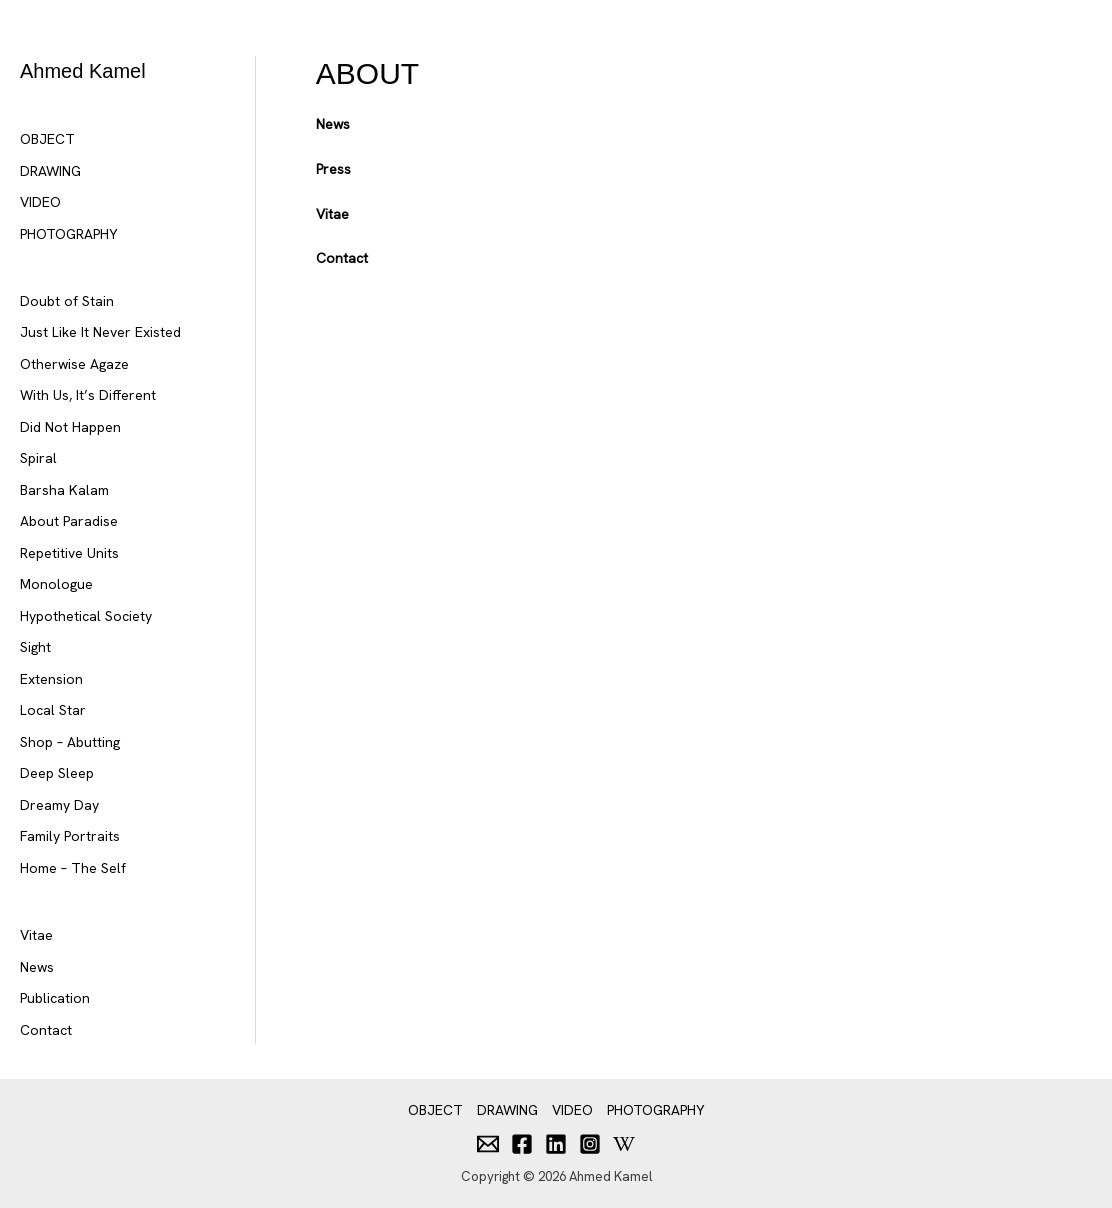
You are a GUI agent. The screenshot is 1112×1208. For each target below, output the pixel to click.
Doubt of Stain (67, 301)
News (37, 967)
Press (333, 169)
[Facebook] (522, 1144)
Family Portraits (70, 836)
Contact (46, 1030)
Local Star (53, 710)
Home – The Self (73, 868)
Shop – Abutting (70, 742)
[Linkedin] (556, 1144)
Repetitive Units (69, 553)
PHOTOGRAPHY (69, 234)
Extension (51, 679)
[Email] (488, 1144)
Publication (55, 998)
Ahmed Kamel (83, 71)
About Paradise (69, 521)
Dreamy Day (59, 805)
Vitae (36, 935)
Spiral (38, 458)
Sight (35, 647)
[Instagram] (590, 1144)
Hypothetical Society (86, 616)
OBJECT (47, 139)
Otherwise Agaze (74, 364)
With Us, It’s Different (88, 395)
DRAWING (50, 171)
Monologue (56, 584)
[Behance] (624, 1144)
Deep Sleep (57, 773)
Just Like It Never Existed (100, 332)
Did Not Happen (70, 427)
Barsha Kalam (64, 490)
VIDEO (40, 202)
